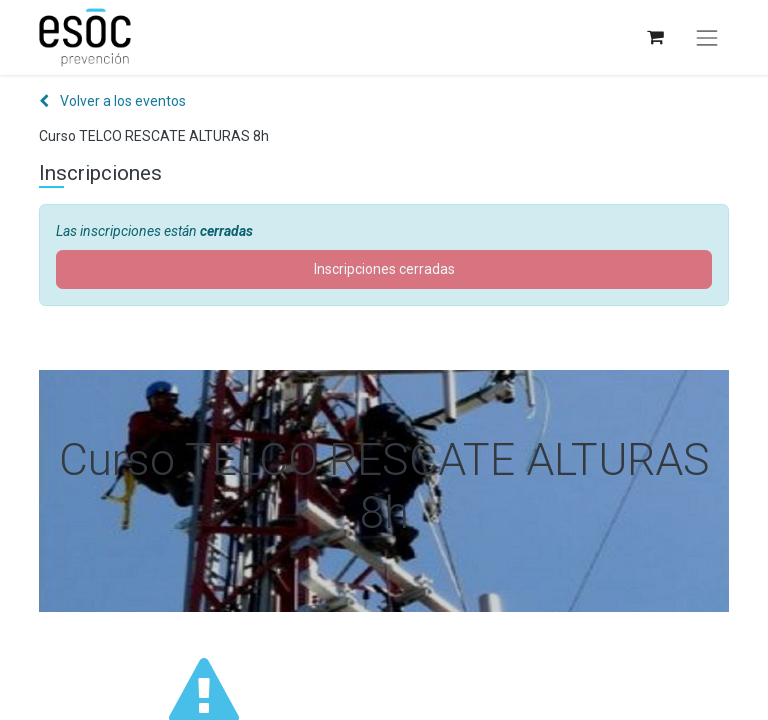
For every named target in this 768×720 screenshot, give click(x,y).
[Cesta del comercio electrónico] (654, 37)
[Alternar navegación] (707, 38)
